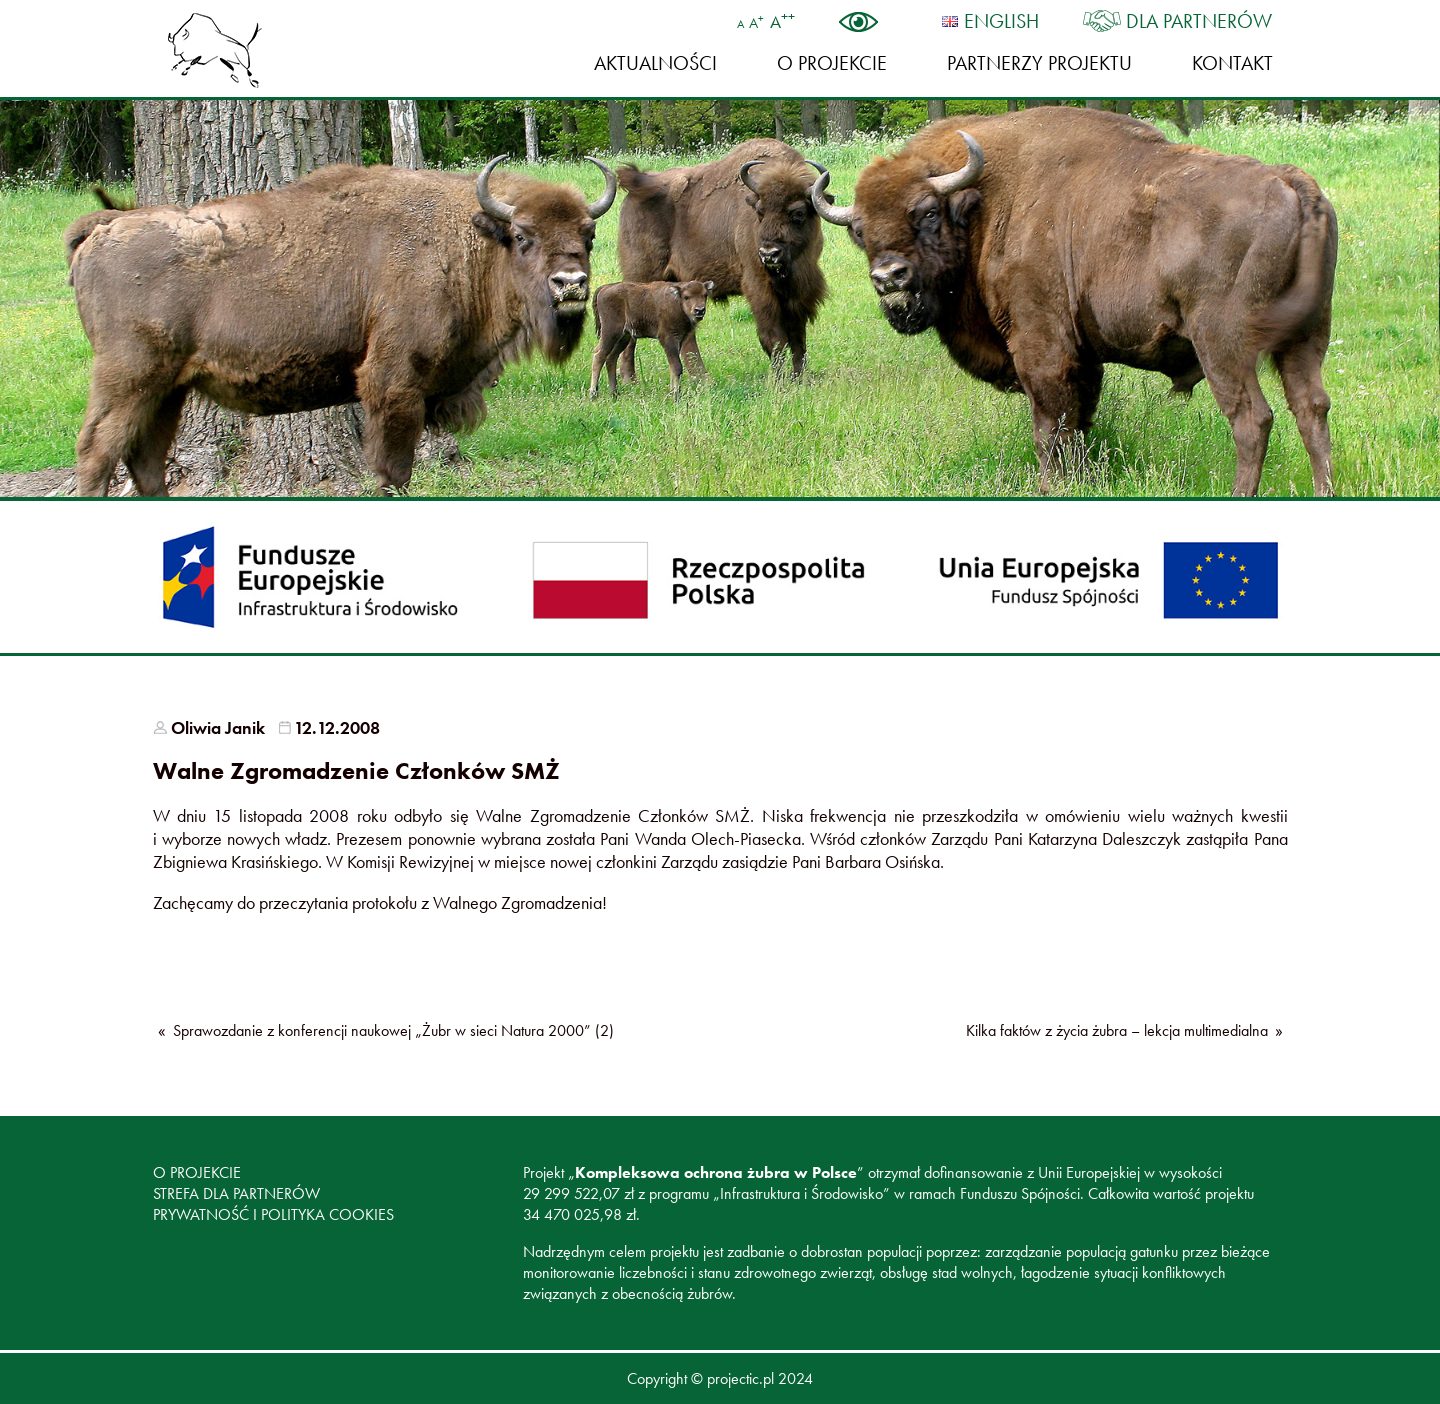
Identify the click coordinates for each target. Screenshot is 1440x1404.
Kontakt (1232, 63)
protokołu (384, 902)
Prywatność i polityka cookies (273, 1214)
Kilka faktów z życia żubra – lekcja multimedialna (1117, 1030)
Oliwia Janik (218, 727)
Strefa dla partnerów (236, 1193)
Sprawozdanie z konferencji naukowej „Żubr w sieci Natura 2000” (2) (393, 1030)
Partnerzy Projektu (1039, 63)
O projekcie (832, 63)
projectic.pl (740, 1378)
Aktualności (655, 63)
